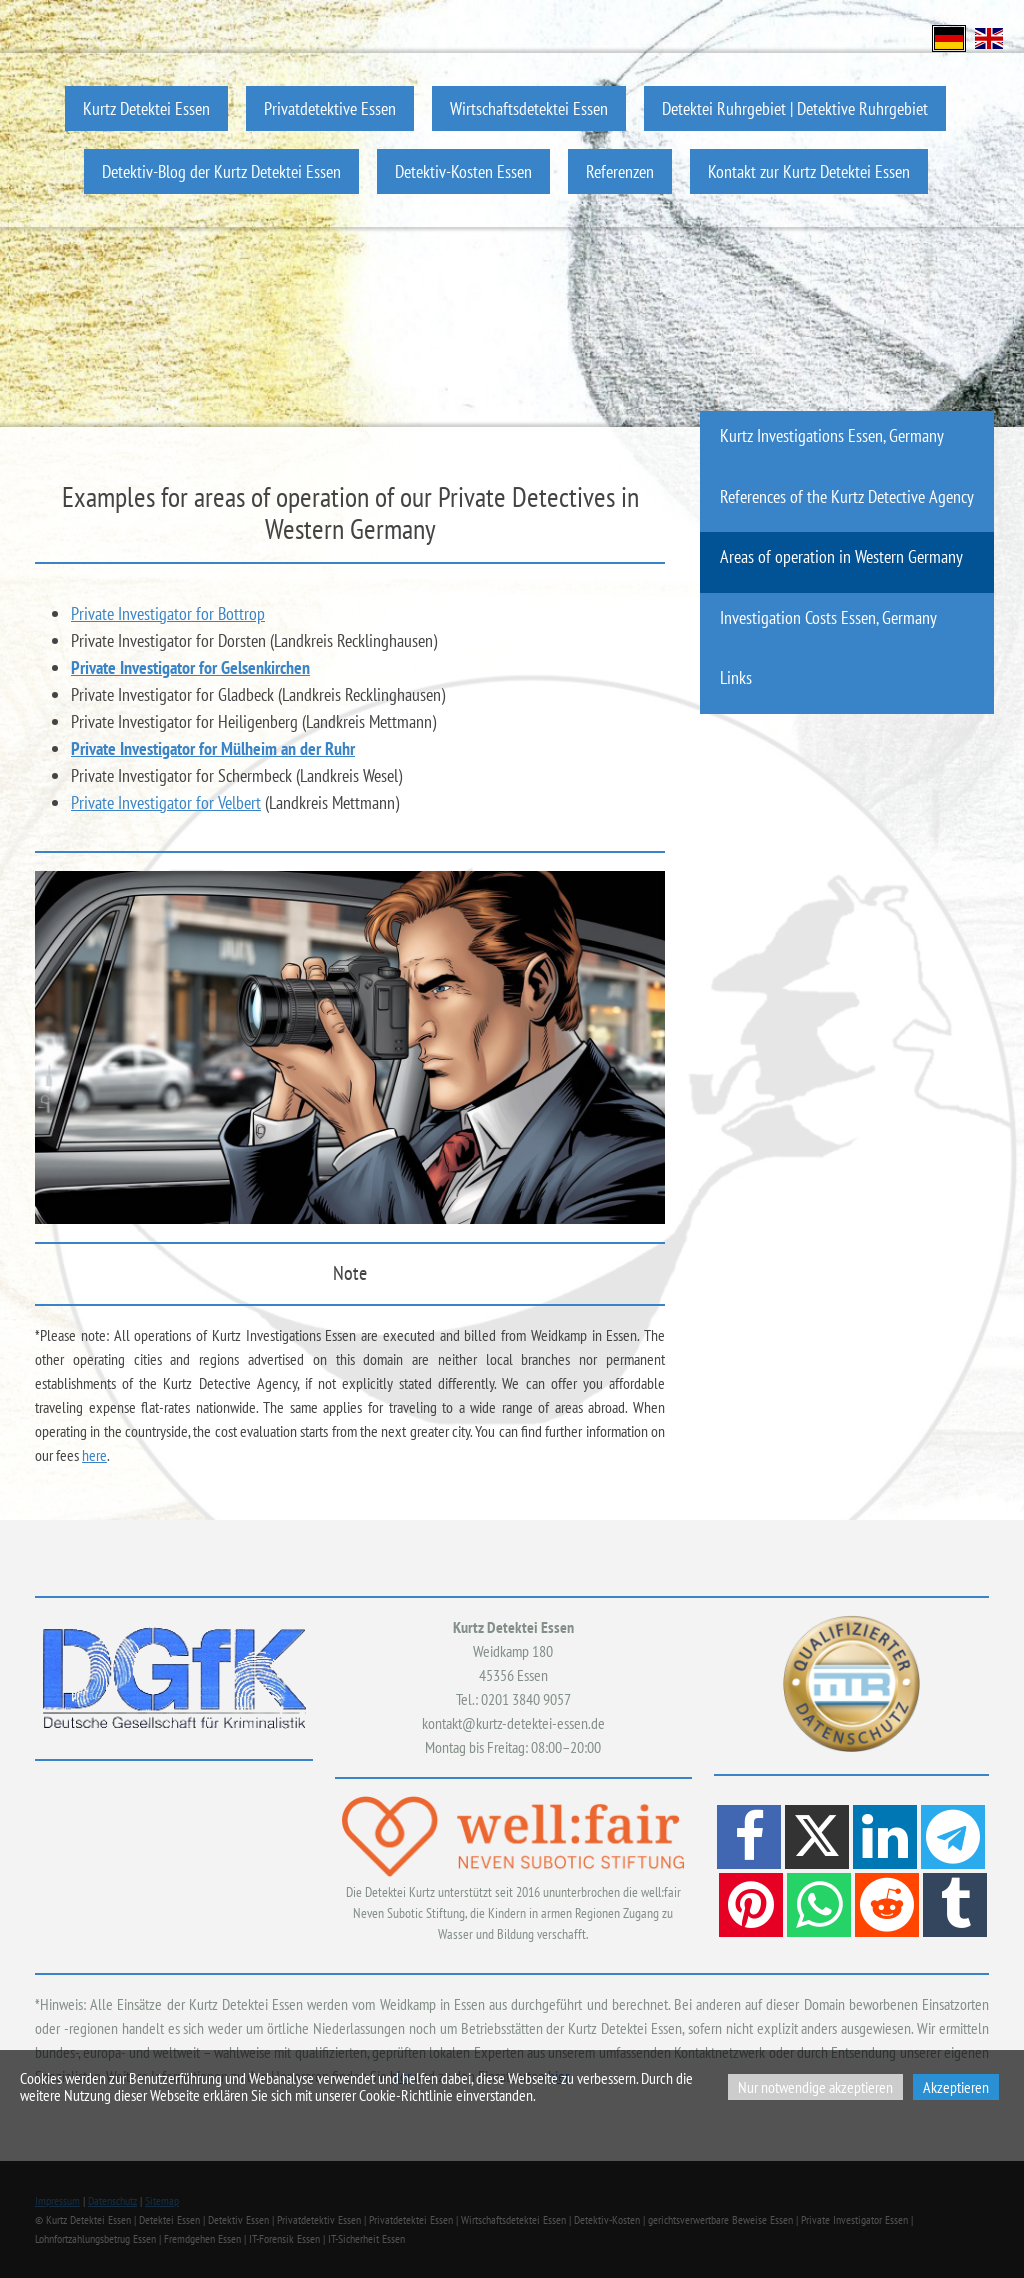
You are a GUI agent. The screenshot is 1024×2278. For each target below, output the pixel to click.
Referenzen (620, 171)
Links (736, 677)
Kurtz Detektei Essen (146, 108)
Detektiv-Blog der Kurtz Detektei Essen (221, 171)
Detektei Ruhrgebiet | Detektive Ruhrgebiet (795, 108)
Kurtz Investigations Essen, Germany (832, 435)
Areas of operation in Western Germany (841, 556)
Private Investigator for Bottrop (168, 613)
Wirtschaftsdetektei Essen (529, 108)
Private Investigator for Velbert (166, 802)
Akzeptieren (956, 2087)
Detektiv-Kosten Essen (463, 171)
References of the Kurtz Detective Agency (847, 496)
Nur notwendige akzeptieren (815, 2087)
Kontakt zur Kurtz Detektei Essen (809, 171)
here (94, 1455)
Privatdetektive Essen (330, 108)
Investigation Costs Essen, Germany (828, 617)
